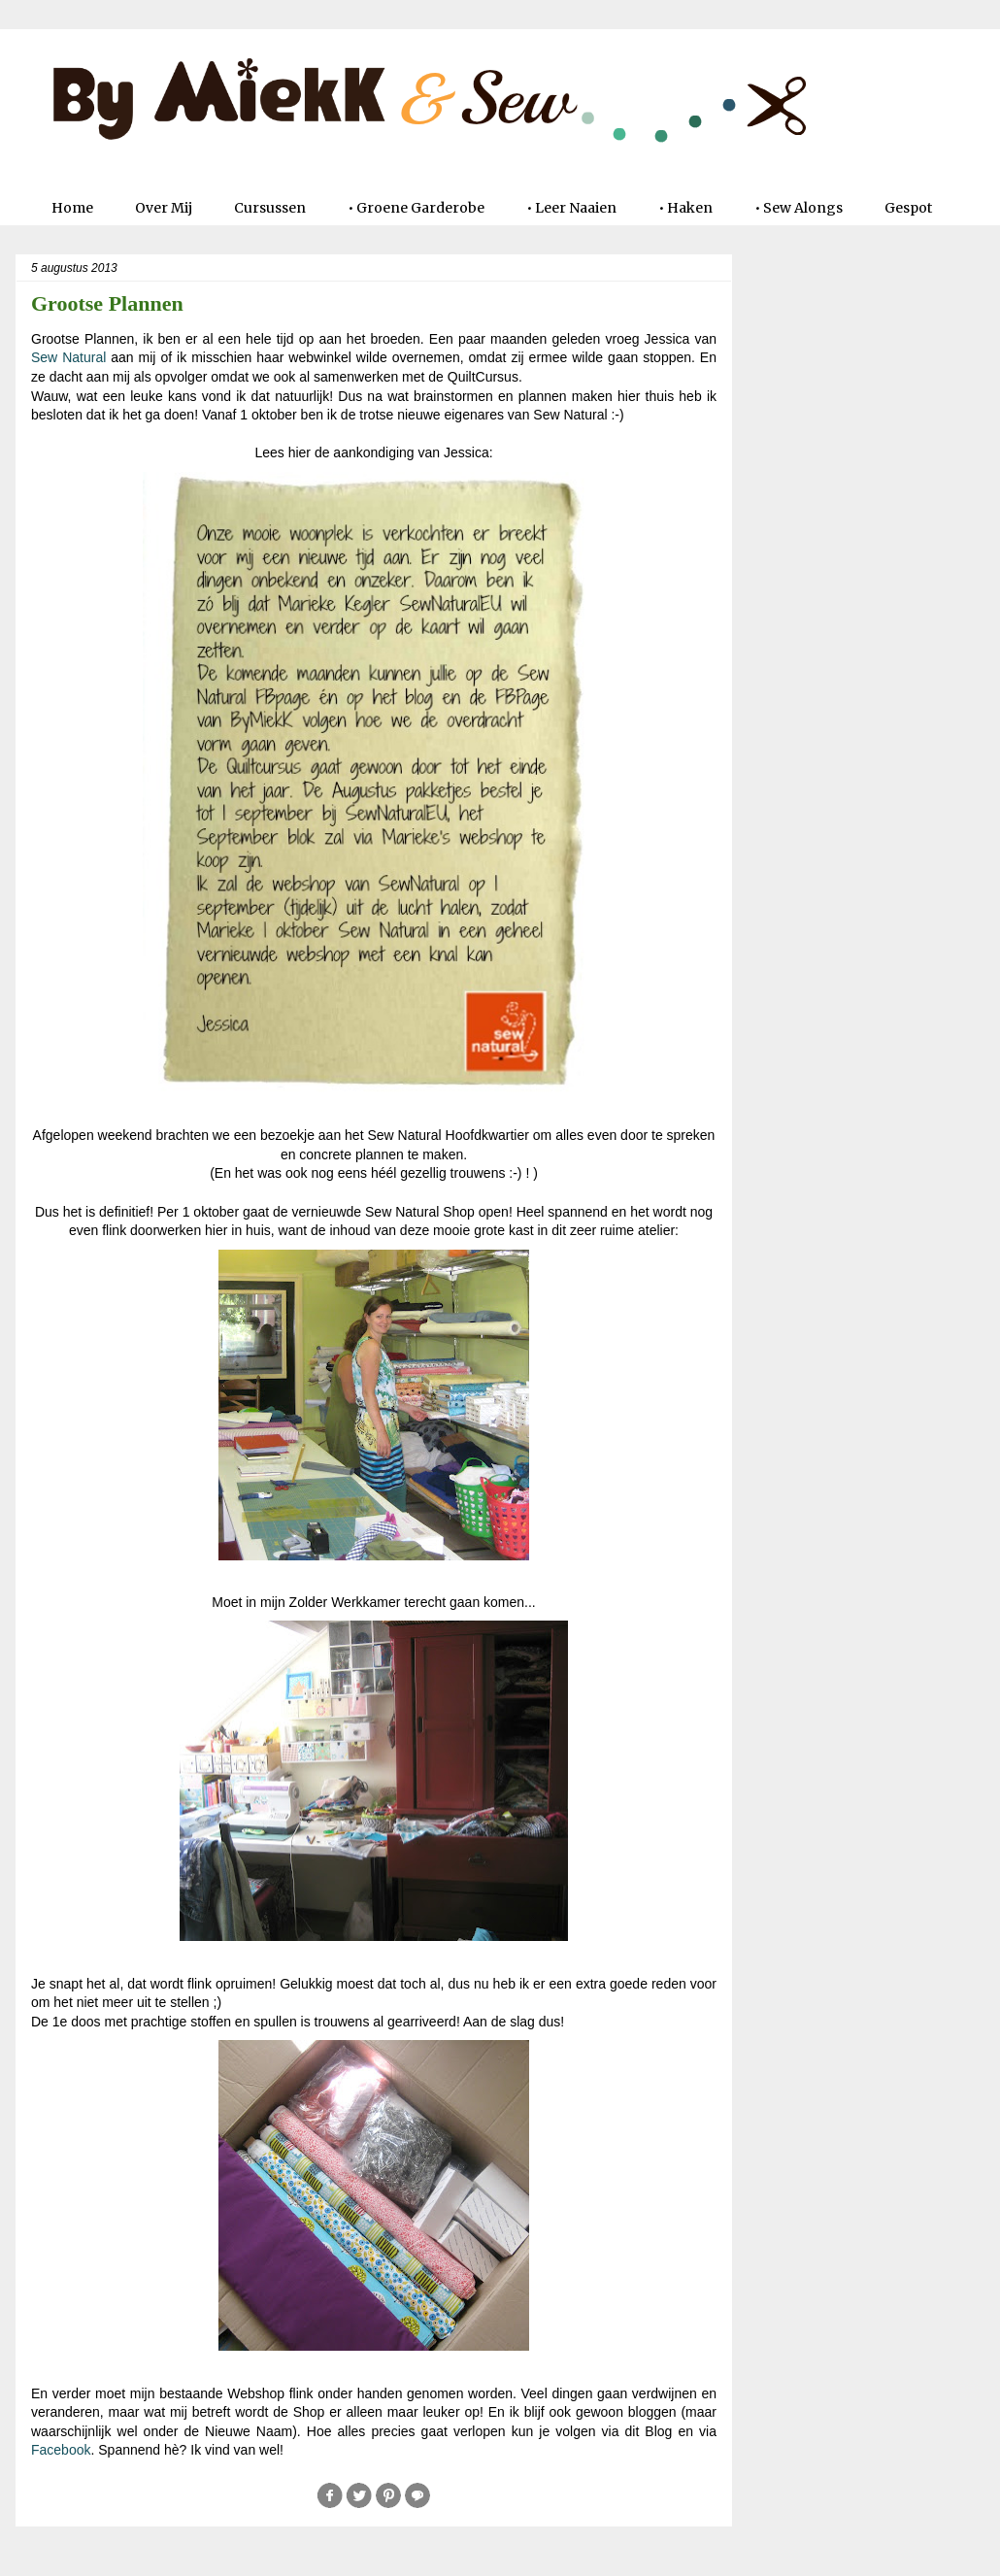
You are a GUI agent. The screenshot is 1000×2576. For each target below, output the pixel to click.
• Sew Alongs (798, 208)
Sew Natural (68, 357)
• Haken (685, 208)
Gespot (908, 208)
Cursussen (270, 208)
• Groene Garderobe (416, 208)
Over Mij (163, 208)
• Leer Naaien (571, 208)
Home (72, 208)
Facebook (60, 2450)
